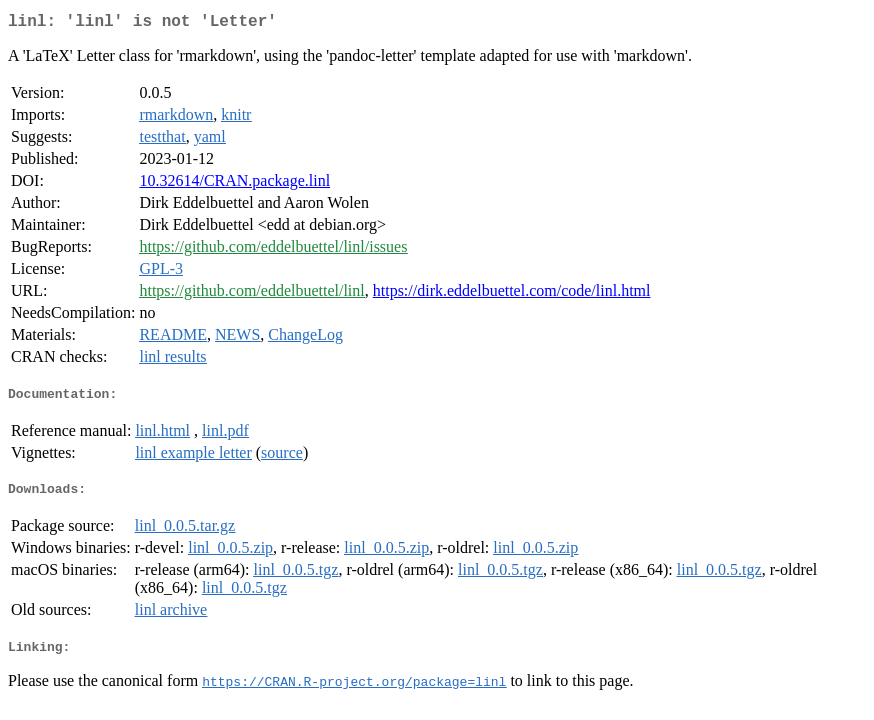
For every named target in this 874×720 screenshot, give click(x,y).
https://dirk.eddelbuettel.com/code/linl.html (512, 294)
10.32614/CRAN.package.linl (234, 184)
